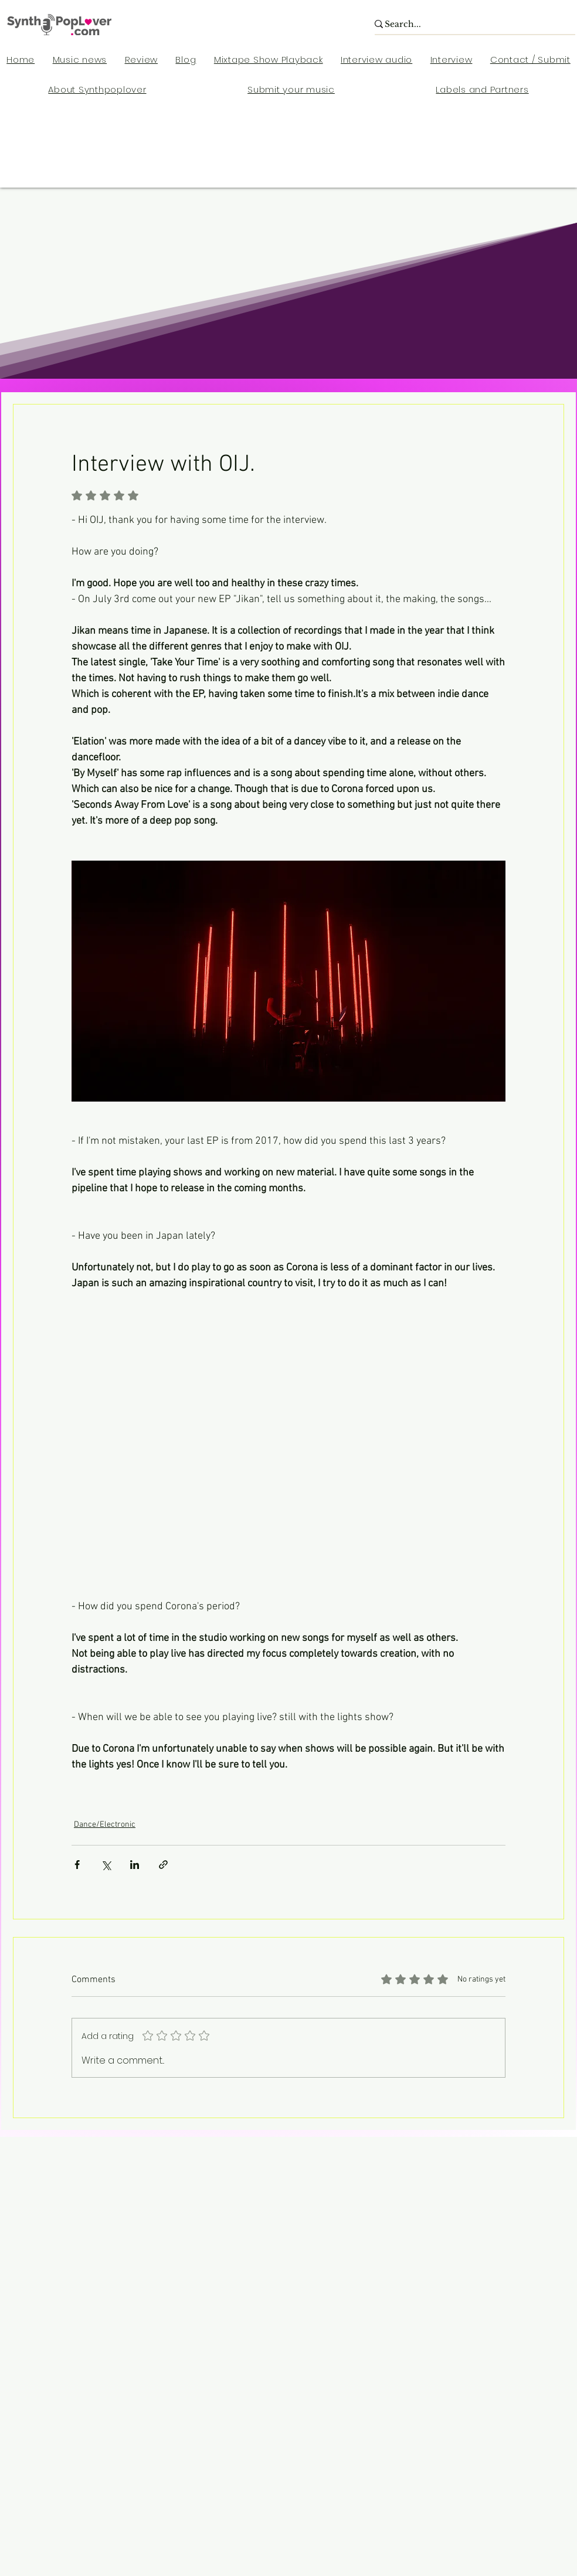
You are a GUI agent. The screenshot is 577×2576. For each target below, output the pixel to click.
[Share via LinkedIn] (134, 1864)
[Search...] (468, 24)
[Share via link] (163, 1864)
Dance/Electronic (104, 1825)
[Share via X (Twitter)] (105, 1864)
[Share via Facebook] (77, 1864)
